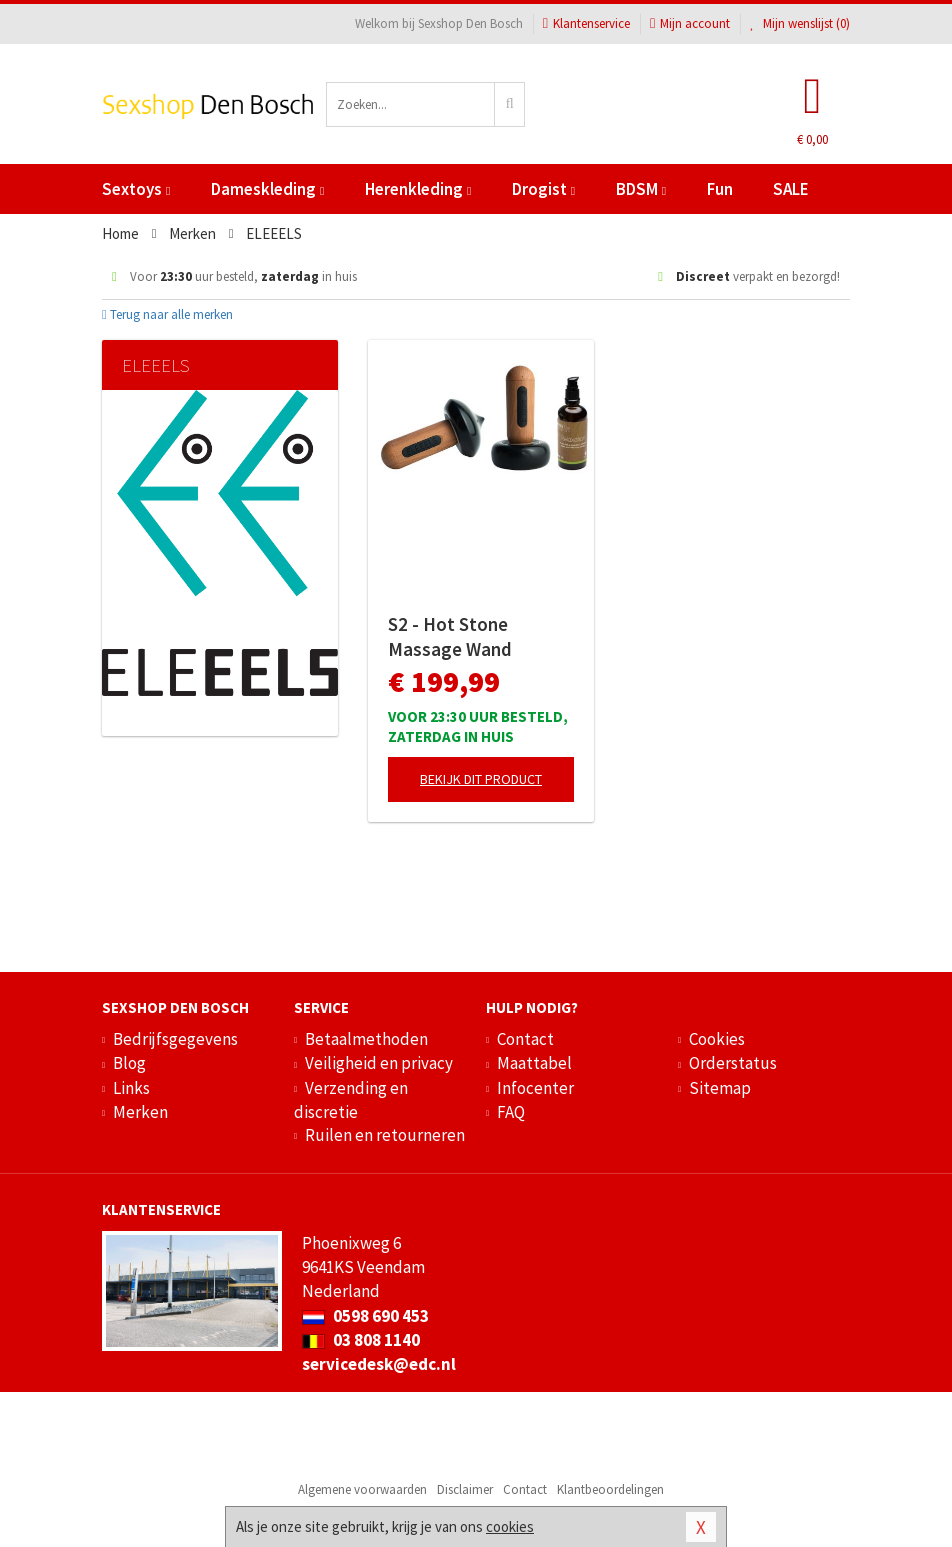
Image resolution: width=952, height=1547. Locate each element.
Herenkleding (418, 189)
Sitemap (720, 1088)
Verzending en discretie (351, 1100)
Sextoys (136, 189)
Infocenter (535, 1088)
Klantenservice (586, 23)
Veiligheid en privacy (379, 1063)
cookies (510, 1526)
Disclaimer (465, 1489)
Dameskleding (267, 189)
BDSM (641, 189)
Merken (140, 1112)
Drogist (543, 189)
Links (131, 1088)
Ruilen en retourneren (385, 1135)
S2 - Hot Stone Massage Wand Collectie (450, 637)
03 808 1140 (361, 1340)
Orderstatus (733, 1063)
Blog (129, 1063)
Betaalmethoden (366, 1039)
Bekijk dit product (481, 779)
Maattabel (534, 1063)
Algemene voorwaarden (362, 1489)
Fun (720, 189)
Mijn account (690, 23)
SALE (791, 189)
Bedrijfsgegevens (175, 1039)
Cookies (717, 1039)
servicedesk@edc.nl (379, 1364)
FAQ (511, 1112)
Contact (525, 1039)
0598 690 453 (365, 1316)
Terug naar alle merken (167, 314)
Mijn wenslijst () (800, 23)
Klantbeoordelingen (610, 1489)
